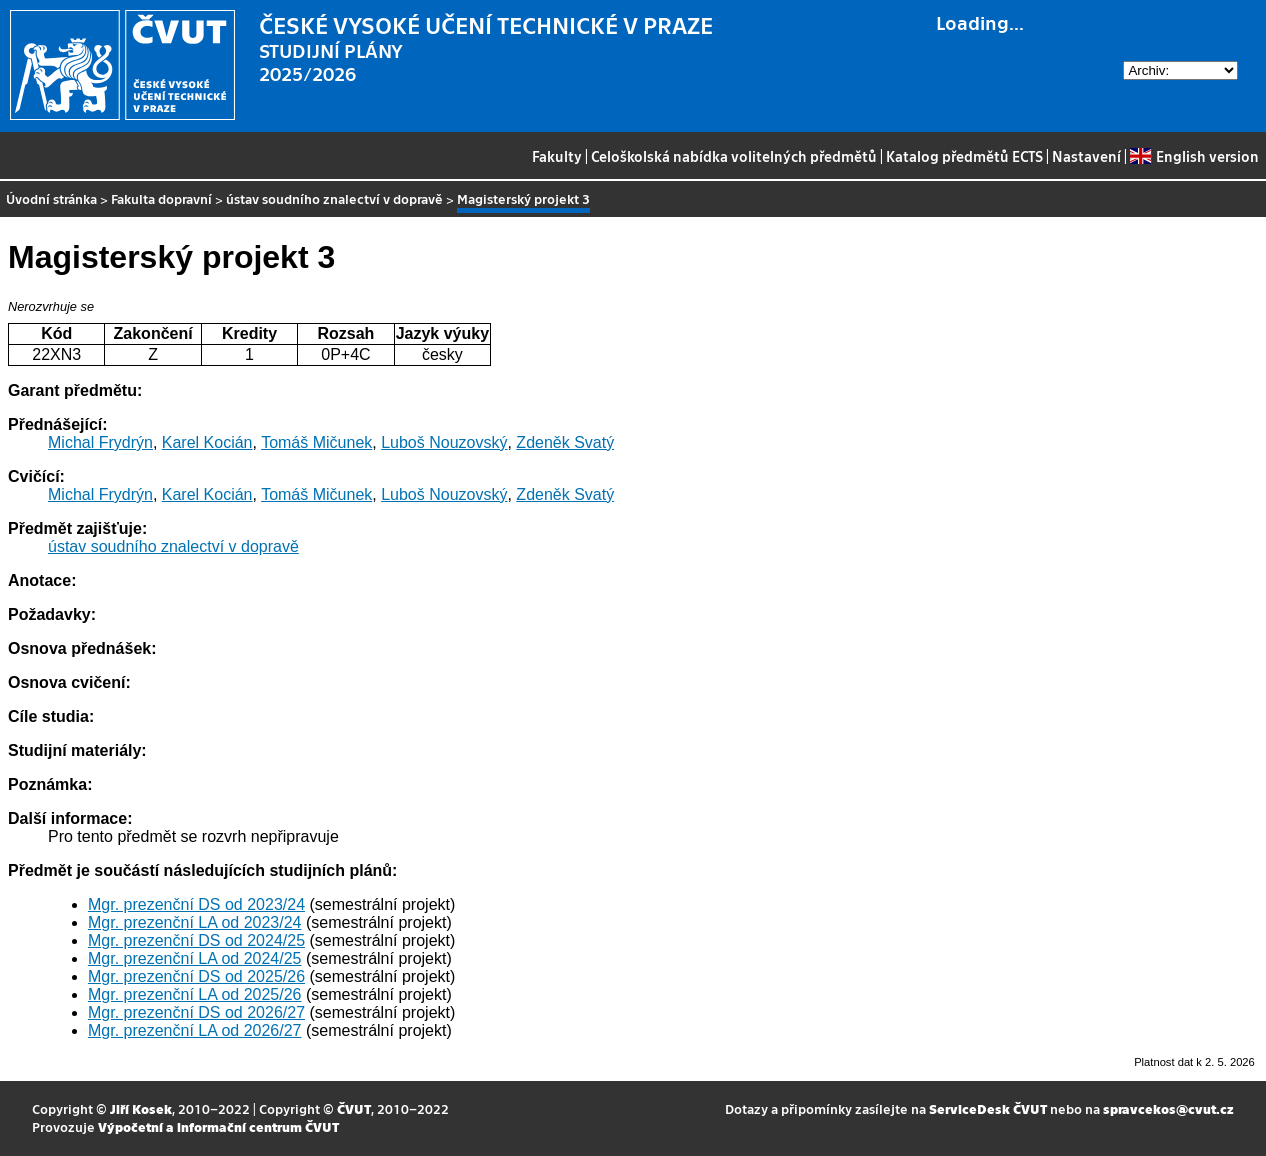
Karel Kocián (207, 442)
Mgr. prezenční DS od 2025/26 (196, 976)
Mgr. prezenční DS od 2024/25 (196, 940)
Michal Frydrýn (100, 442)
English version (1194, 156)
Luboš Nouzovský (444, 442)
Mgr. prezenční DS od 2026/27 (196, 1012)
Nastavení (1086, 156)
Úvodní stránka (51, 198)
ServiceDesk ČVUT (988, 1108)
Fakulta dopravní (161, 198)
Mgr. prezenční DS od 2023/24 (196, 904)
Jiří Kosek (141, 1108)
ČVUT (354, 1108)
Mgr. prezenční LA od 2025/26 (194, 994)
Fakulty (557, 156)
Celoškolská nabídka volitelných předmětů (734, 156)
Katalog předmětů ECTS (964, 156)
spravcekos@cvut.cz (1168, 1108)
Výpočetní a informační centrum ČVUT (218, 1126)
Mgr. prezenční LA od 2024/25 (194, 958)
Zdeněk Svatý (565, 442)
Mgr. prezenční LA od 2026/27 (194, 1030)
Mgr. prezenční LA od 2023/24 (194, 922)
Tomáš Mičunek (316, 442)
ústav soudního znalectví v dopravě (334, 198)
